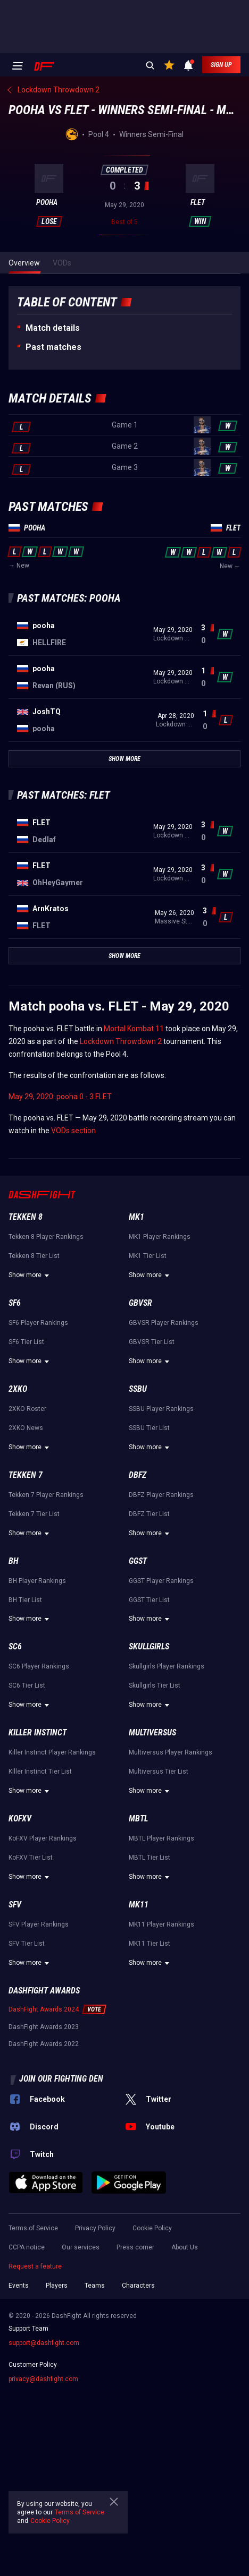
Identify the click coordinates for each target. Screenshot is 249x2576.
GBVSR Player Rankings (163, 1322)
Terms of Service (33, 2228)
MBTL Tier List (149, 1857)
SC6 (15, 1646)
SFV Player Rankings (39, 1924)
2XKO (18, 1389)
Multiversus (152, 1732)
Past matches (53, 347)
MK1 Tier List (148, 1256)
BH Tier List (25, 1600)
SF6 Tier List (26, 1342)
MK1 (136, 1217)
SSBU (138, 1389)
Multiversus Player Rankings (170, 1752)
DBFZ (137, 1475)
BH (14, 1561)
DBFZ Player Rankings (161, 1495)
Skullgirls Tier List (154, 1685)
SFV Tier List (27, 1943)
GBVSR (140, 1303)
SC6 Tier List (27, 1685)
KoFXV (20, 1818)
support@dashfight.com (44, 2343)
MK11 (138, 1904)
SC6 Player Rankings (39, 1666)
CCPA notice (27, 2247)
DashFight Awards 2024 (44, 2009)
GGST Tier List (149, 1600)
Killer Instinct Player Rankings (52, 1752)
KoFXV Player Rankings (43, 1838)
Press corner (135, 2247)
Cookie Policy (152, 2228)
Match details (53, 328)
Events (19, 2285)
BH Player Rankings (37, 1581)
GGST (138, 1561)
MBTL (138, 1818)
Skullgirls (149, 1646)
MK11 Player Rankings (161, 1924)
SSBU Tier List (149, 1428)
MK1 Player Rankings (159, 1236)
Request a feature (35, 2266)
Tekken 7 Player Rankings (46, 1495)
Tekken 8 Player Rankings (46, 1236)
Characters (138, 2285)
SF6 (15, 1303)
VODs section (73, 1130)
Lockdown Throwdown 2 (121, 1041)
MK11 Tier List (149, 1943)
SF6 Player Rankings (38, 1322)
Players (57, 2285)
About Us (184, 2247)
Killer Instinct (38, 1732)
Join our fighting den (61, 2079)
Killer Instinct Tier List (40, 1771)
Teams (95, 2285)
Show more (30, 1275)
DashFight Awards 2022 (44, 2044)
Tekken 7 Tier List (34, 1514)
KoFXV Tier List (31, 1857)
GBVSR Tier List (152, 1342)
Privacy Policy (95, 2228)
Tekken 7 (26, 1475)
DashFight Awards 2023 (44, 2027)
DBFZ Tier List (149, 1514)
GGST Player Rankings (161, 1581)
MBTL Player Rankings (161, 1838)
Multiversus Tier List (158, 1771)
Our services (80, 2247)
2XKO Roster (27, 1409)
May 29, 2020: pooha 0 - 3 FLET (60, 1096)
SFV (15, 1904)
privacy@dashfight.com (43, 2379)
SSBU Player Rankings (161, 1409)
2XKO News (26, 1428)
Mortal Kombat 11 (134, 1028)
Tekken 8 (26, 1217)
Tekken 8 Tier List (34, 1256)
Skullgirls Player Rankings (166, 1666)
